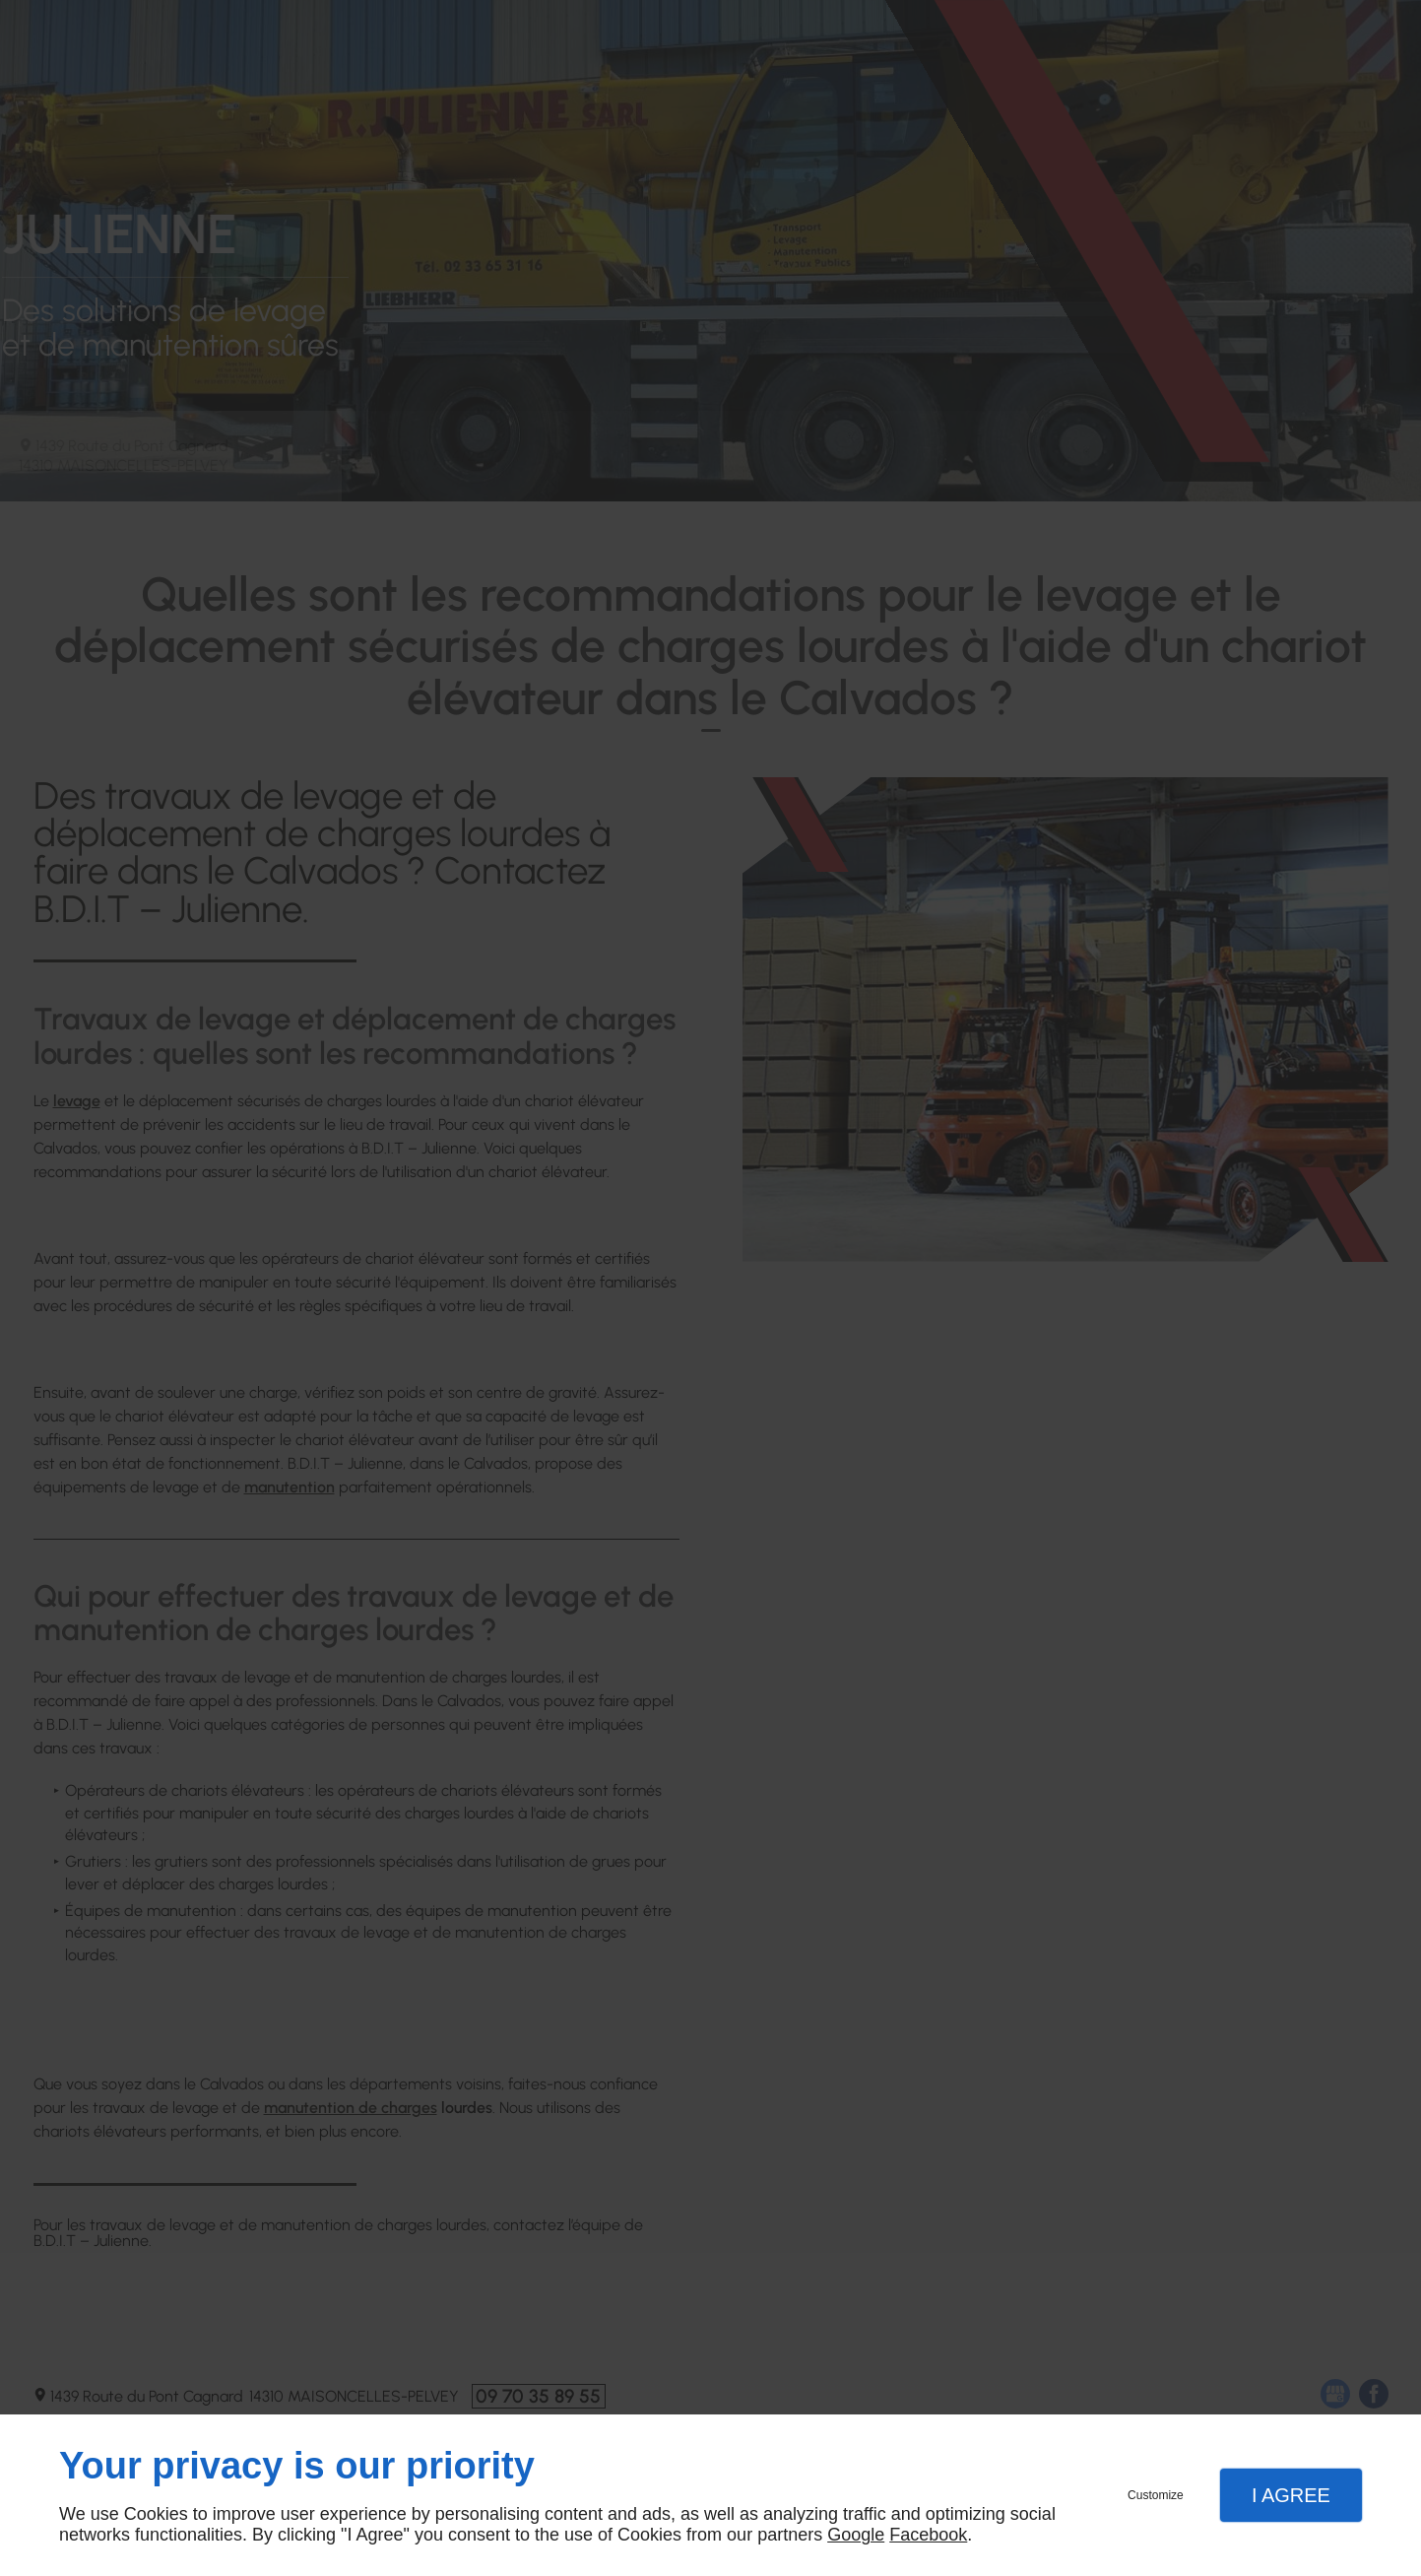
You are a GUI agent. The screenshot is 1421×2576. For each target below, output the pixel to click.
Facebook (928, 2534)
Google (855, 2534)
